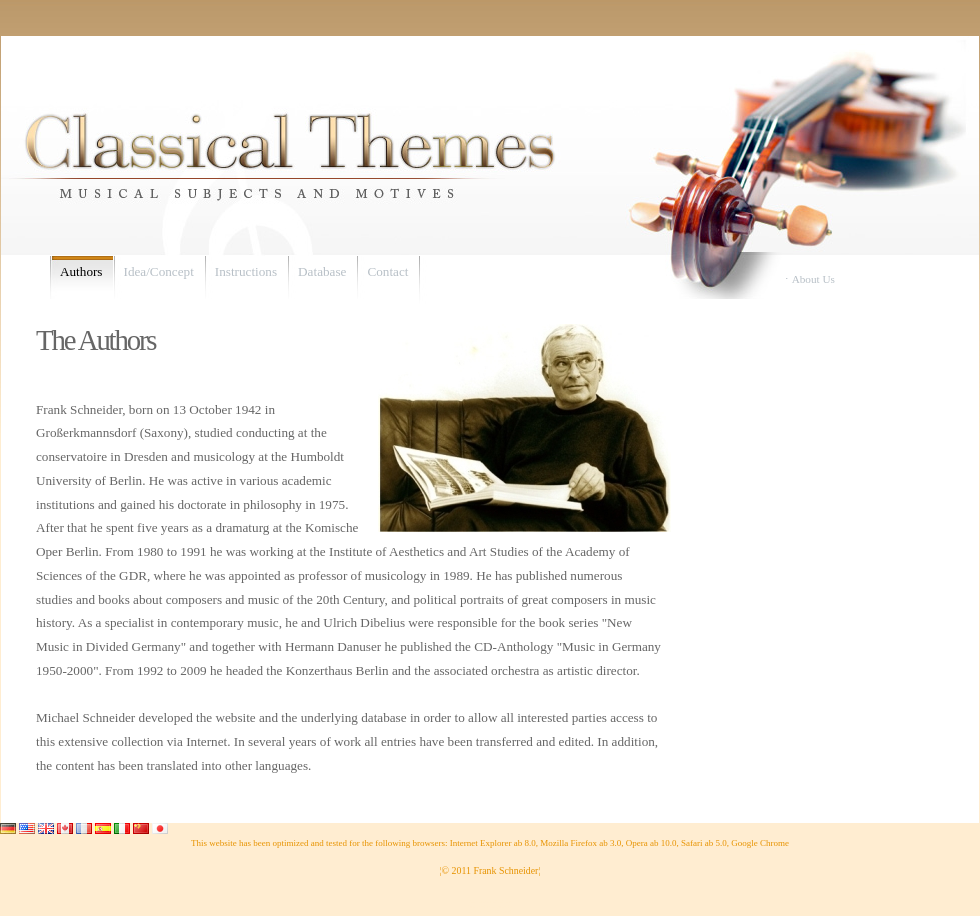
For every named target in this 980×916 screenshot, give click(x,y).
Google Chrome (760, 843)
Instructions (246, 271)
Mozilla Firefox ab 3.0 (580, 843)
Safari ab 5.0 (704, 843)
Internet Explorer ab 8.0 (493, 843)
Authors (81, 271)
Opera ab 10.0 (651, 843)
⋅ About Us (810, 279)
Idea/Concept (159, 271)
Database (322, 271)
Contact (387, 271)
